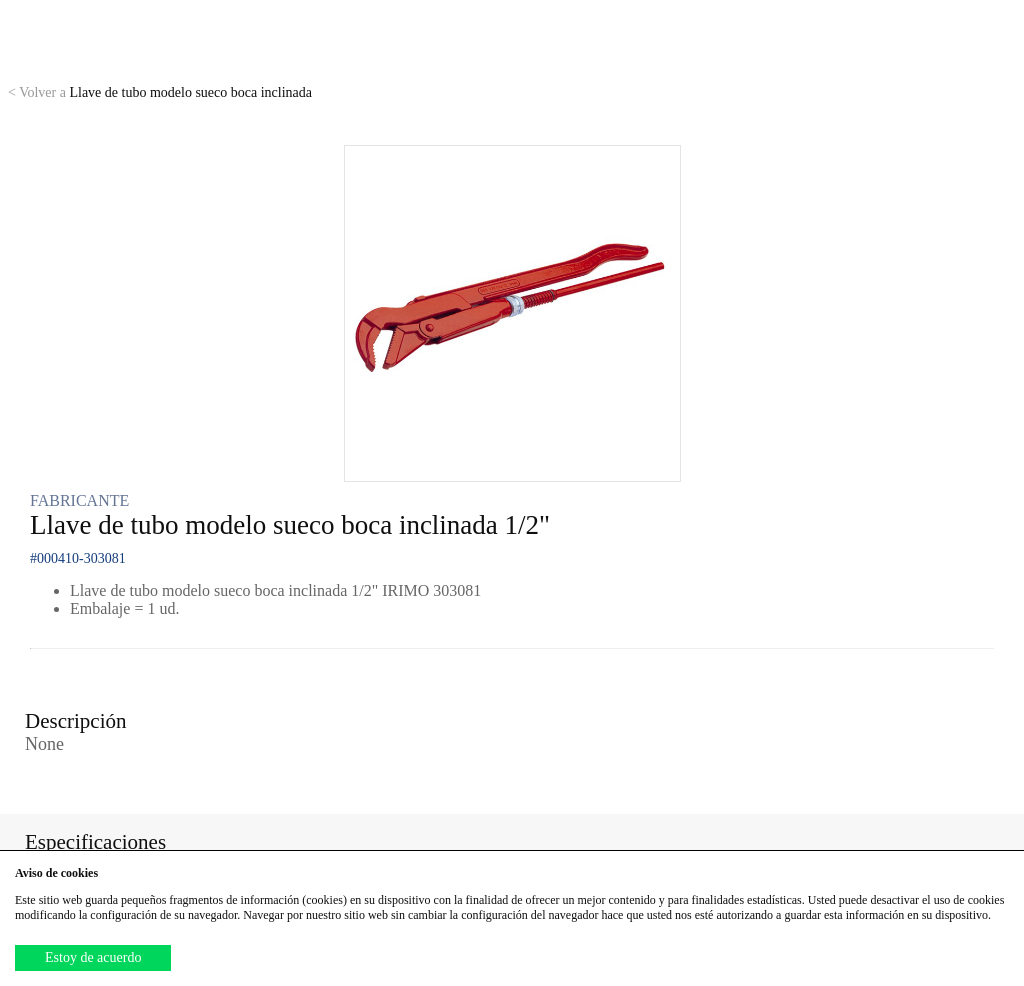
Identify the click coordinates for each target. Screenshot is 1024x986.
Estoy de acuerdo (93, 957)
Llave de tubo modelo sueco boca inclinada (160, 92)
